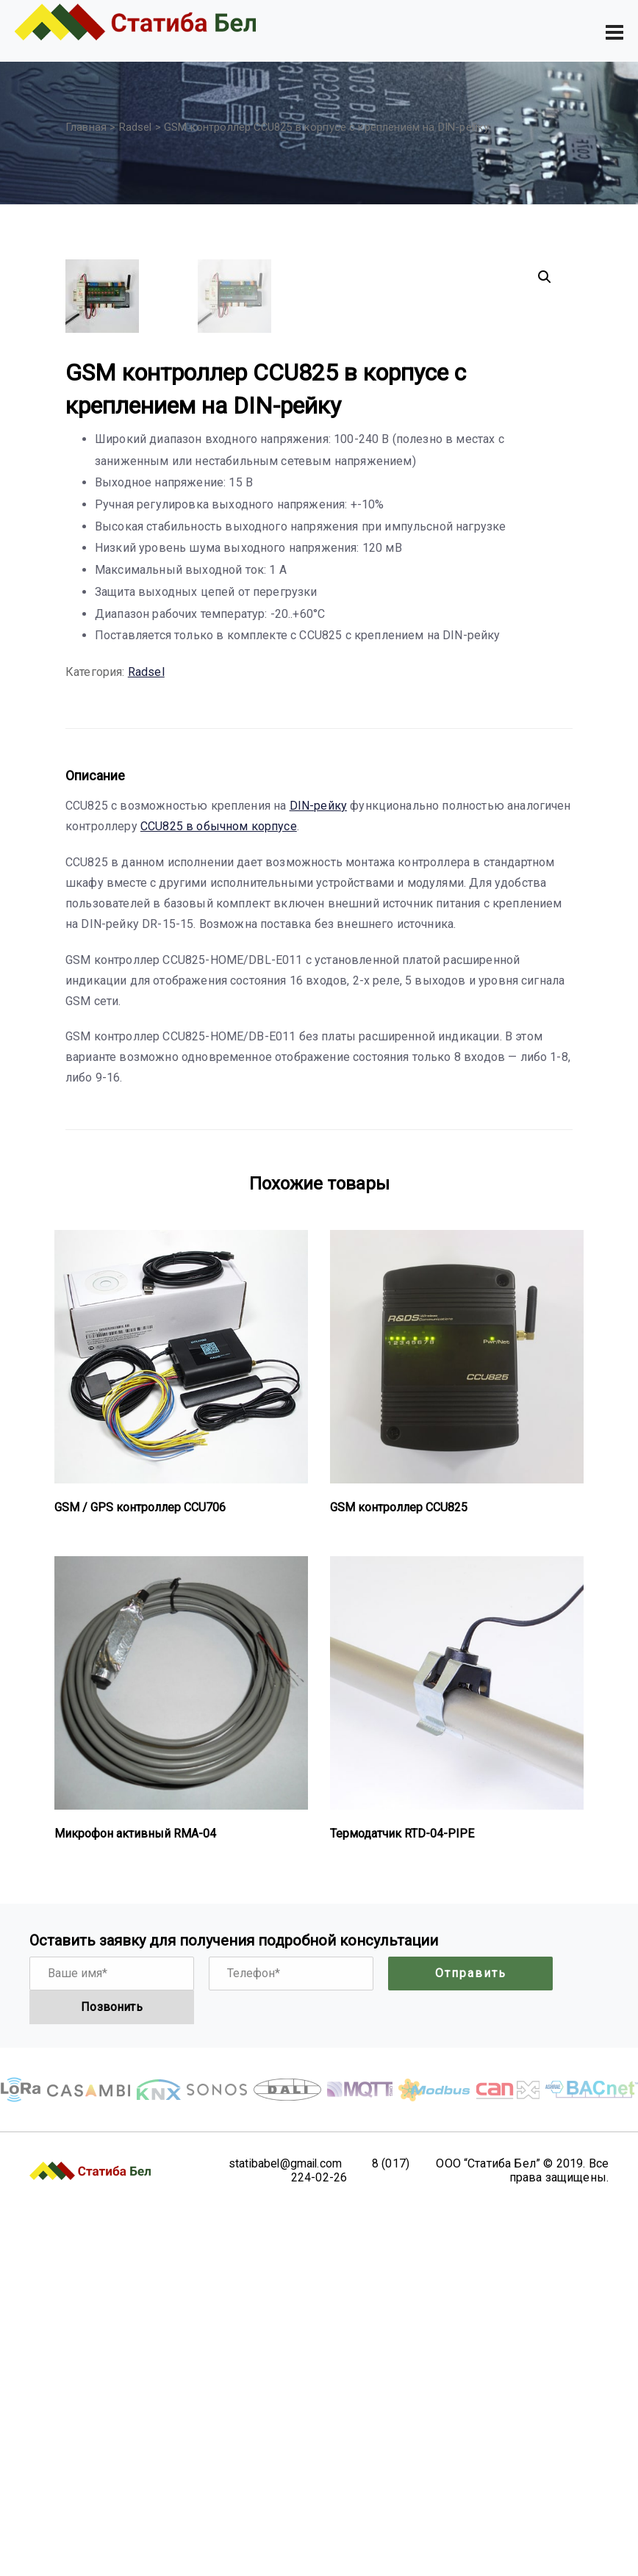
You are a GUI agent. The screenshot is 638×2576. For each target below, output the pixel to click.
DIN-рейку (318, 1173)
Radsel (135, 127)
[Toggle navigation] (614, 32)
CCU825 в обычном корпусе (218, 1194)
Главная (86, 127)
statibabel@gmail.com (284, 2531)
